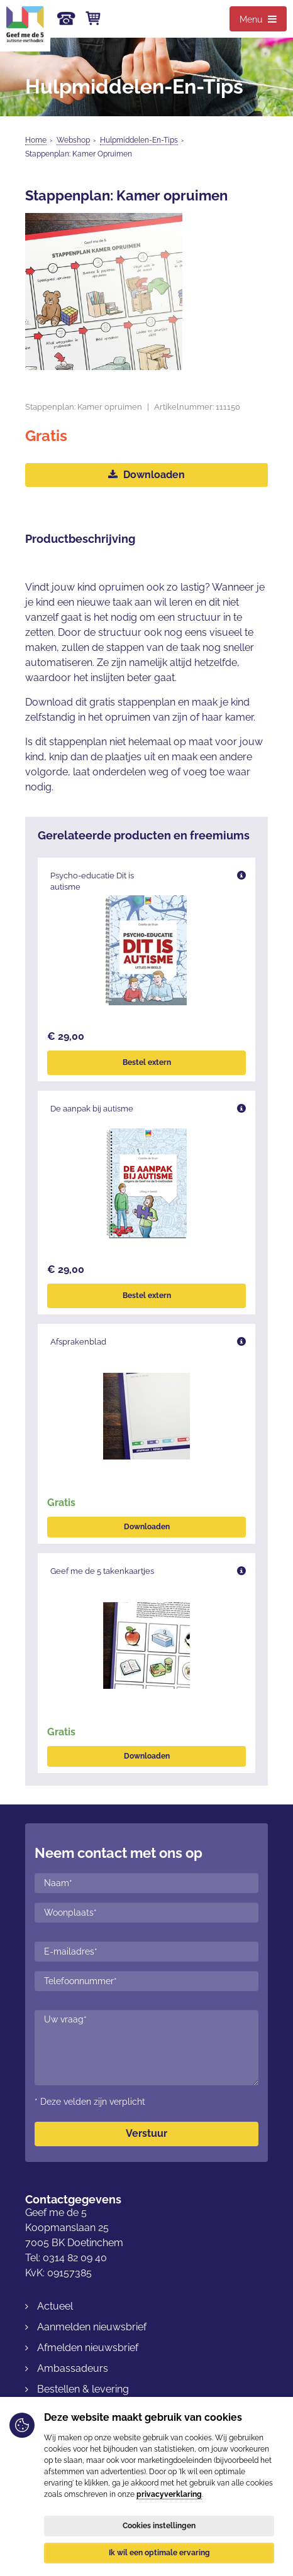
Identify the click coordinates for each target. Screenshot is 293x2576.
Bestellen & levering (83, 2389)
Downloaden (146, 475)
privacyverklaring (169, 2494)
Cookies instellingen (159, 2525)
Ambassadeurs (72, 2368)
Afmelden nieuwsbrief (87, 2348)
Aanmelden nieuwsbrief (91, 2327)
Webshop (73, 140)
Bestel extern (147, 1062)
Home (36, 140)
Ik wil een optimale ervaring (159, 2552)
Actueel (55, 2306)
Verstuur (146, 2133)
